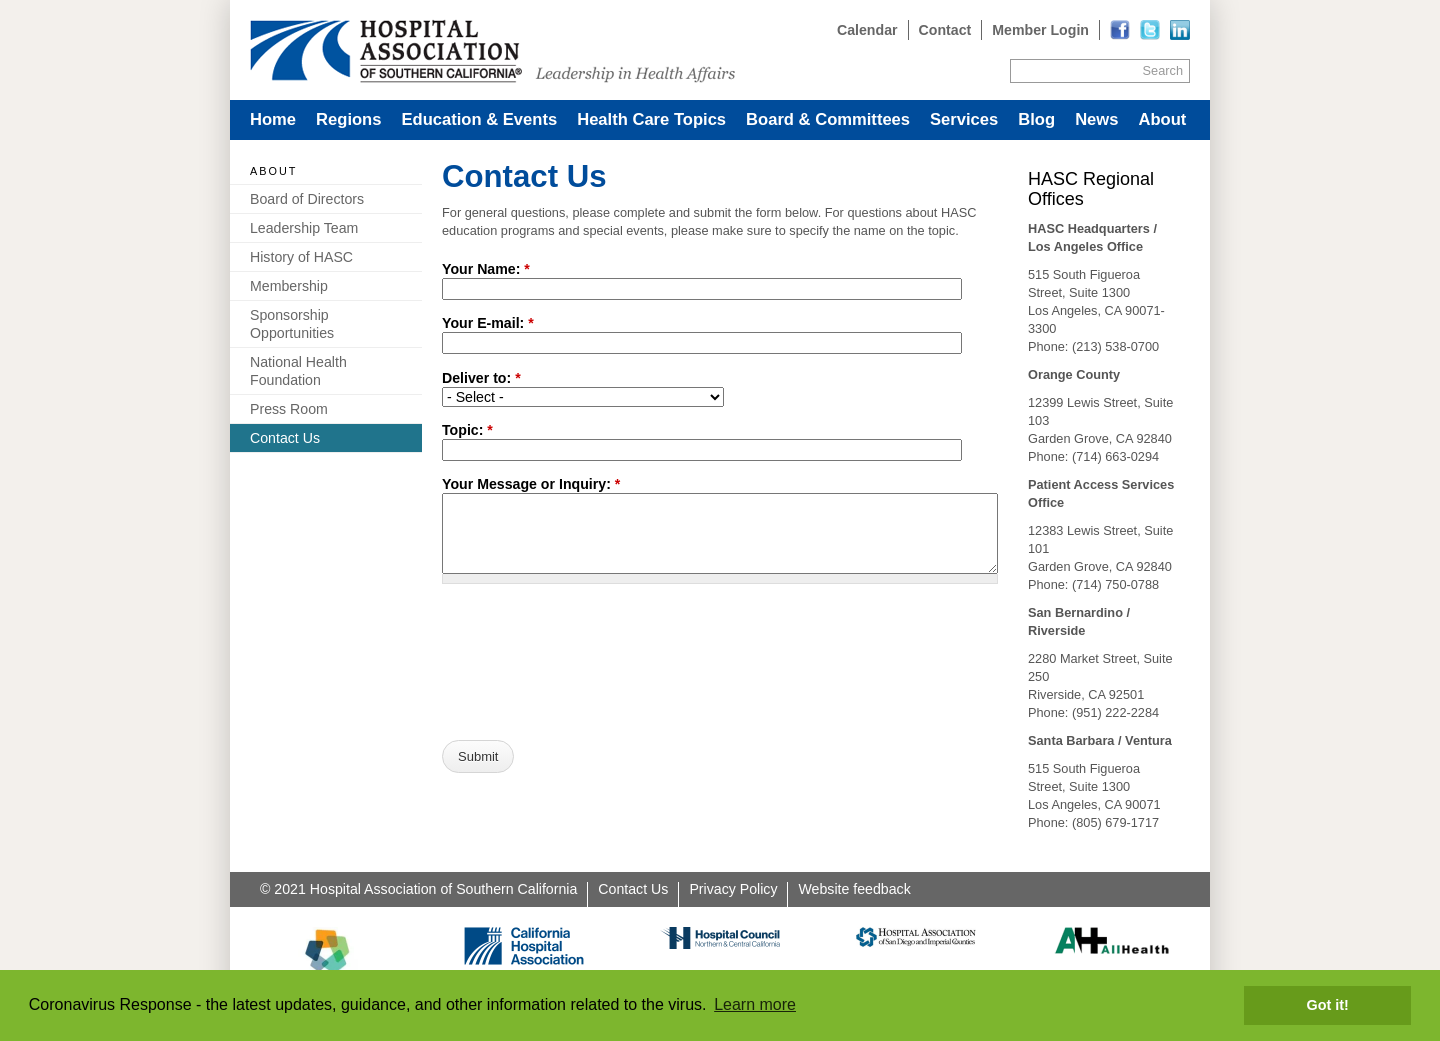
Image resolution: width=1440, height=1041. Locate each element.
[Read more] (1180, 30)
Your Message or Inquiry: (531, 484)
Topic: (467, 430)
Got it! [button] (1328, 1005)
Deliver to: (481, 378)
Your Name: (486, 269)
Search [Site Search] (1163, 70)
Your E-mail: (488, 323)
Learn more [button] (755, 1004)
